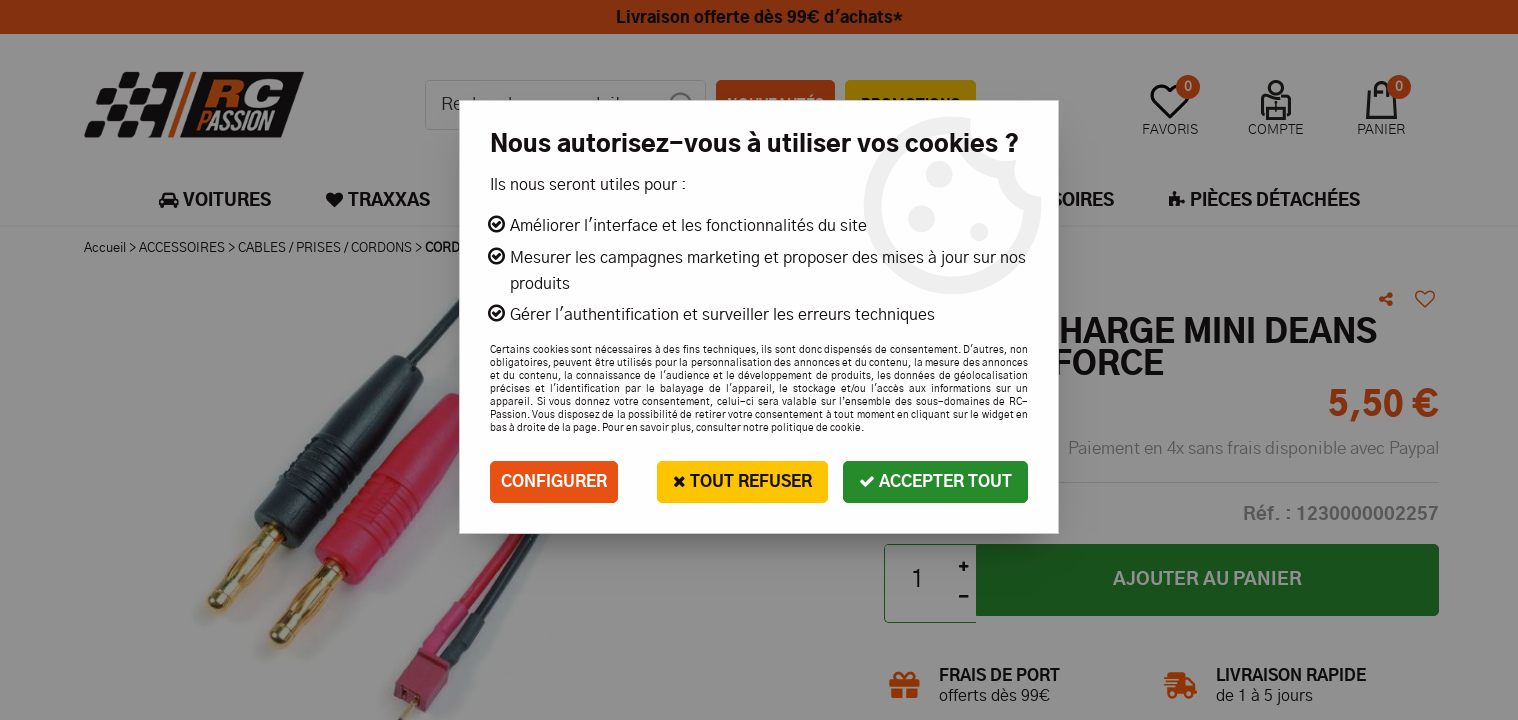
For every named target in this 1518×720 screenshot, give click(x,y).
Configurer (554, 482)
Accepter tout (935, 481)
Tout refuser (742, 481)
